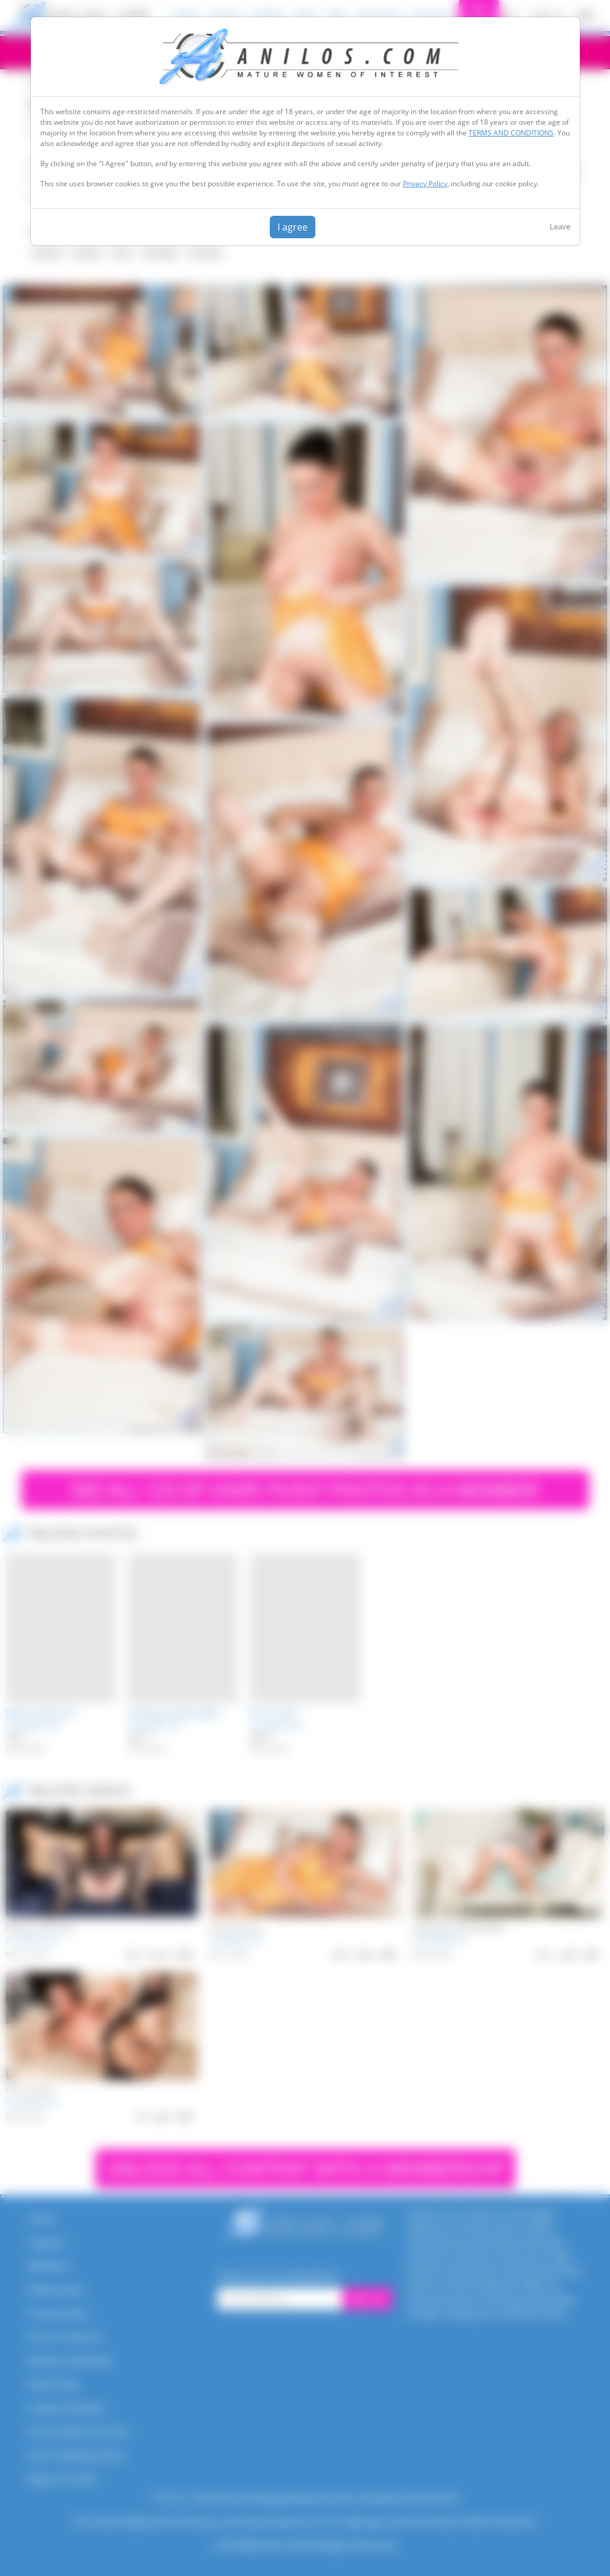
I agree (292, 227)
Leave (560, 226)
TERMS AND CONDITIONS (511, 133)
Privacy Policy (425, 184)
